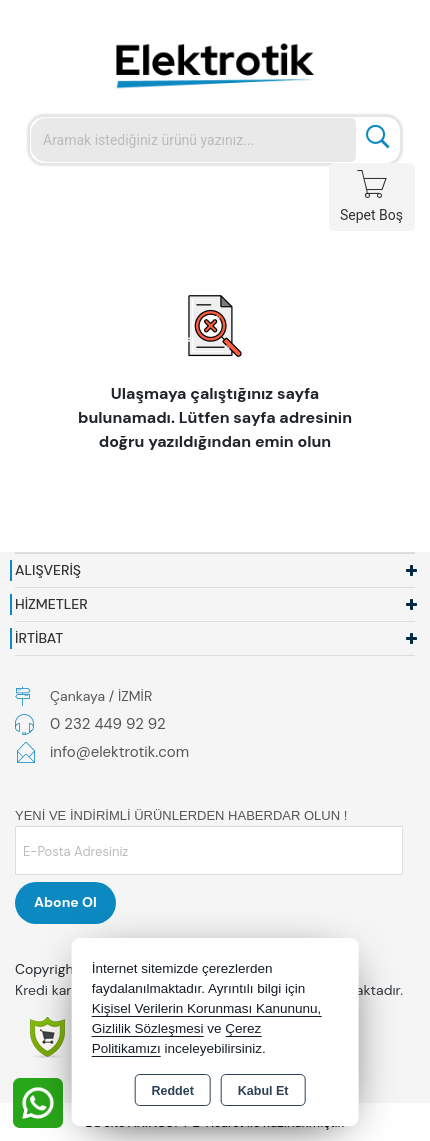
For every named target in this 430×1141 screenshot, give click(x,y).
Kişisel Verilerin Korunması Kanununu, (207, 1008)
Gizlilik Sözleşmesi (148, 1028)
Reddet (172, 1091)
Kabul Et (263, 1091)
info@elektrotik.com (119, 752)
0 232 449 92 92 (108, 724)
